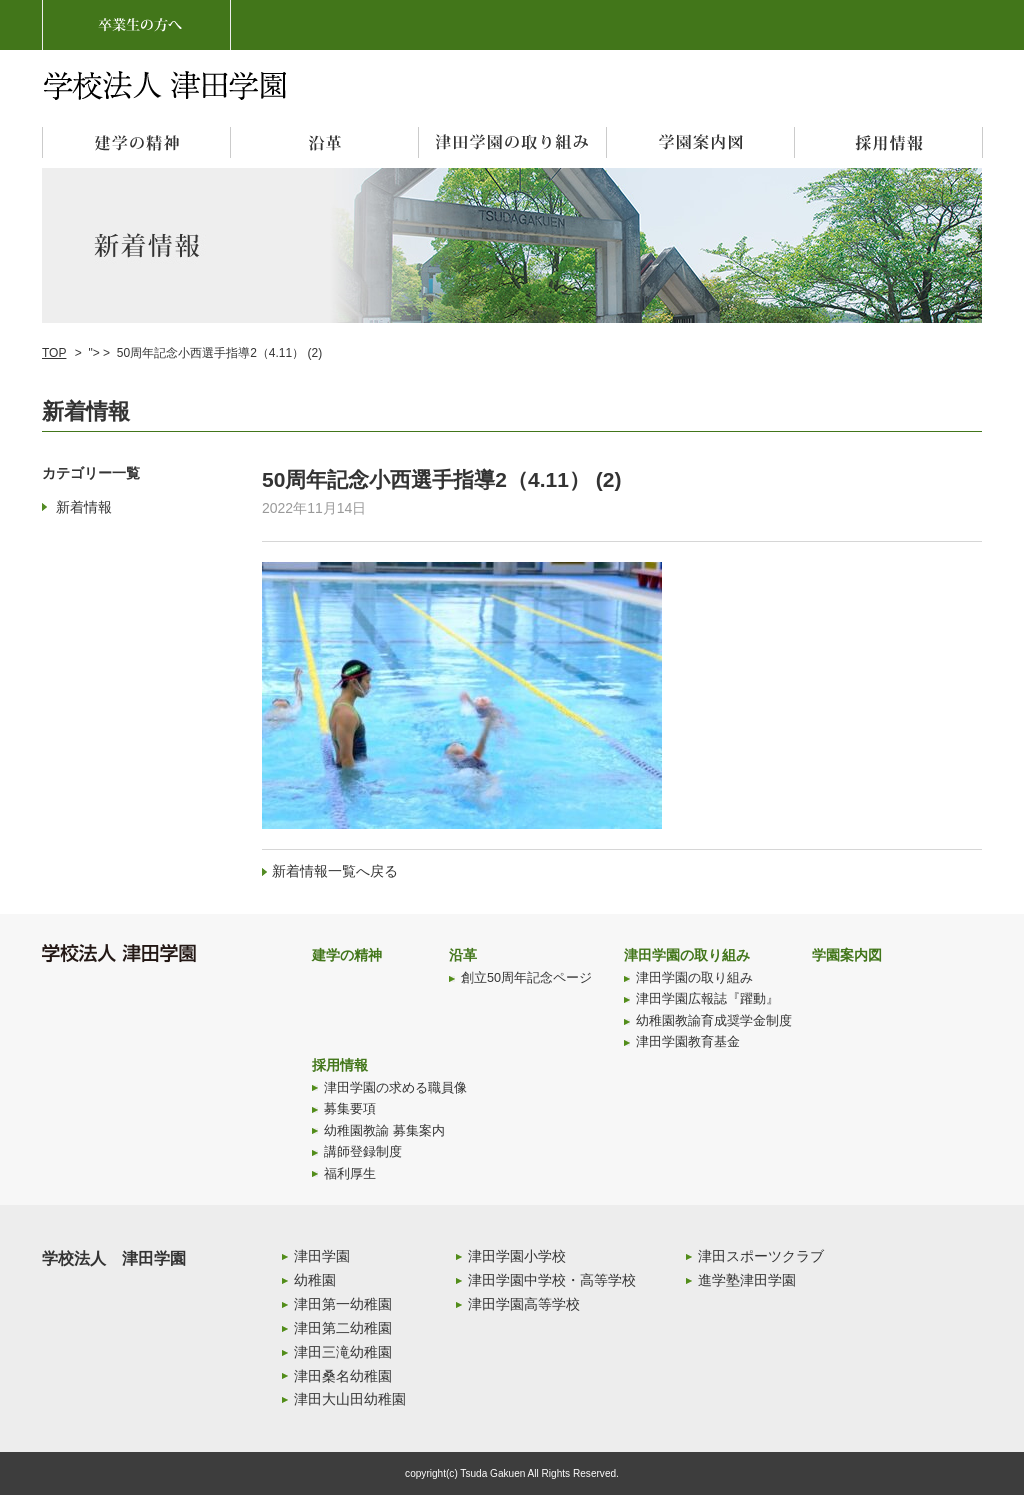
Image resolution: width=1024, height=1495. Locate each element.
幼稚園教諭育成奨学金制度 (714, 1021)
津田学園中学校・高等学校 (552, 1280)
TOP (54, 353)
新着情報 (84, 507)
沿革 (463, 955)
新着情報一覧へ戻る (335, 871)
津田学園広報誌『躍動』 (707, 999)
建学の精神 (347, 955)
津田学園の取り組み (687, 955)
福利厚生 (350, 1174)
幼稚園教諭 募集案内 (384, 1131)
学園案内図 (847, 955)
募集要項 (350, 1109)
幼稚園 (315, 1280)
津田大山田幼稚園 (350, 1399)
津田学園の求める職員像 (395, 1088)
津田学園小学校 (517, 1256)
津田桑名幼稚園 (343, 1376)
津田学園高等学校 (524, 1304)
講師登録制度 (363, 1152)
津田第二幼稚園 (343, 1328)
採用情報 (340, 1065)
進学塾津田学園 (747, 1280)
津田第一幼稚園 (343, 1304)
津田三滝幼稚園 (343, 1352)
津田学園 (322, 1256)
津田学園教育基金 (688, 1042)
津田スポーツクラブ (761, 1256)
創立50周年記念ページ (526, 978)
